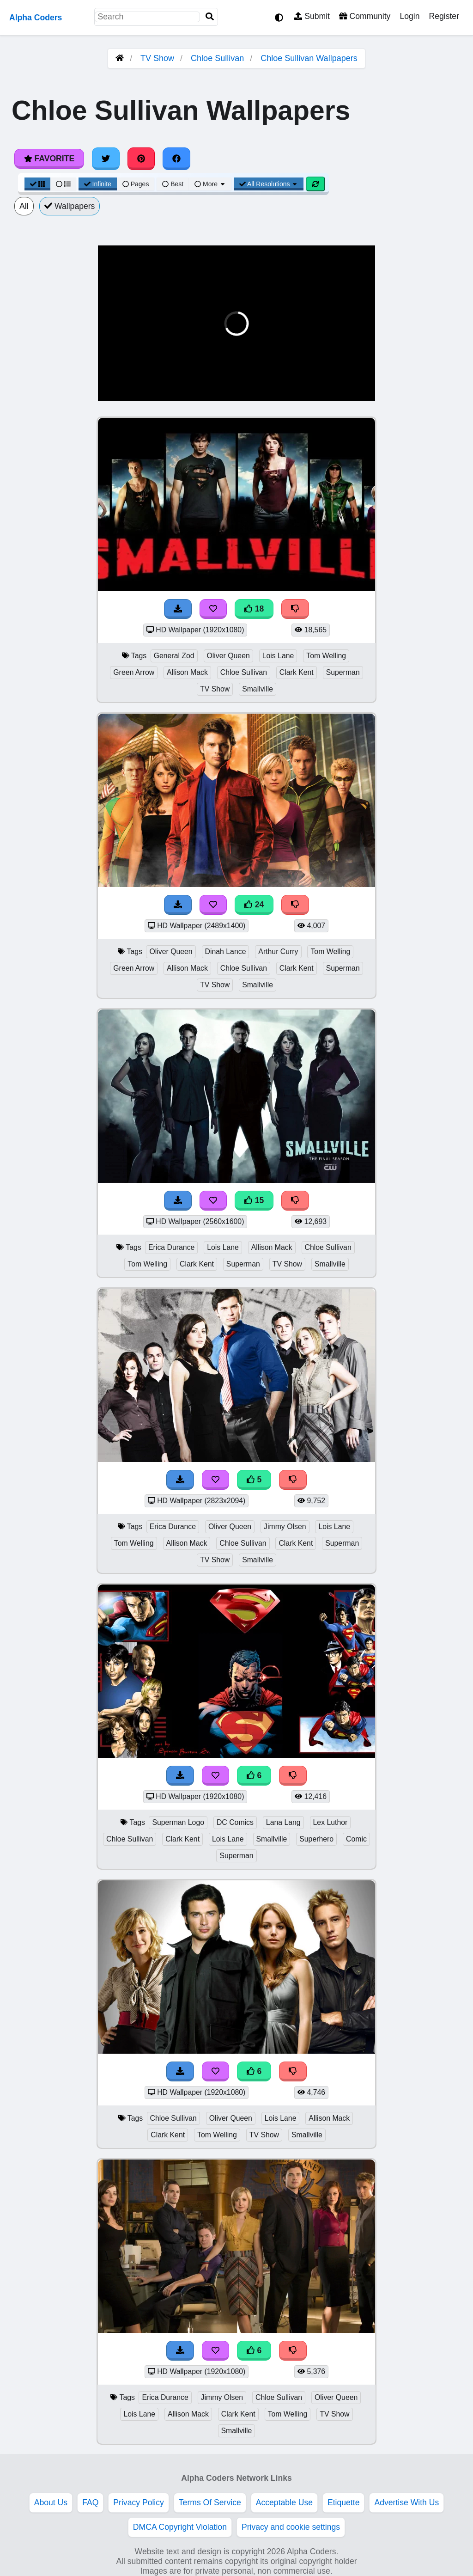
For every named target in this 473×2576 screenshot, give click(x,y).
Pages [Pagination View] (135, 184)
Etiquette (343, 2502)
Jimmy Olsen (285, 1526)
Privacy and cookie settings (291, 2527)
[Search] (210, 16)
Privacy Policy (138, 2502)
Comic (356, 1839)
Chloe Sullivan (217, 58)
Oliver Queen (228, 656)
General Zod (174, 656)
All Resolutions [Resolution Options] (268, 184)
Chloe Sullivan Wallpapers (309, 58)
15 (254, 1200)
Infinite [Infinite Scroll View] (97, 184)
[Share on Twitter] (106, 158)
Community (364, 16)
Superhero (316, 1839)
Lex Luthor (330, 1822)
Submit (312, 16)
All (24, 206)
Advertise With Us (406, 2502)
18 (254, 608)
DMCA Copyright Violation (180, 2527)
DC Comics (235, 1822)
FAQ (90, 2502)
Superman (343, 672)
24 (254, 904)
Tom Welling (326, 656)
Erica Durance (171, 1247)
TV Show (157, 58)
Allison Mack (187, 672)
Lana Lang (283, 1822)
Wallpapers (69, 206)
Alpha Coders (35, 17)
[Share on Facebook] (176, 158)
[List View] (63, 183)
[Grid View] (37, 183)
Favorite (49, 158)
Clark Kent (296, 672)
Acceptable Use (284, 2502)
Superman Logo (178, 1822)
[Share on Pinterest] (141, 158)
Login (409, 16)
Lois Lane (278, 656)
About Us (50, 2502)
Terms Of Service (210, 2502)
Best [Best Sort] (172, 184)
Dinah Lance (225, 951)
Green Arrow (133, 672)
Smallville (257, 689)
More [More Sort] (210, 184)
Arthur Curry (278, 951)
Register (444, 16)
